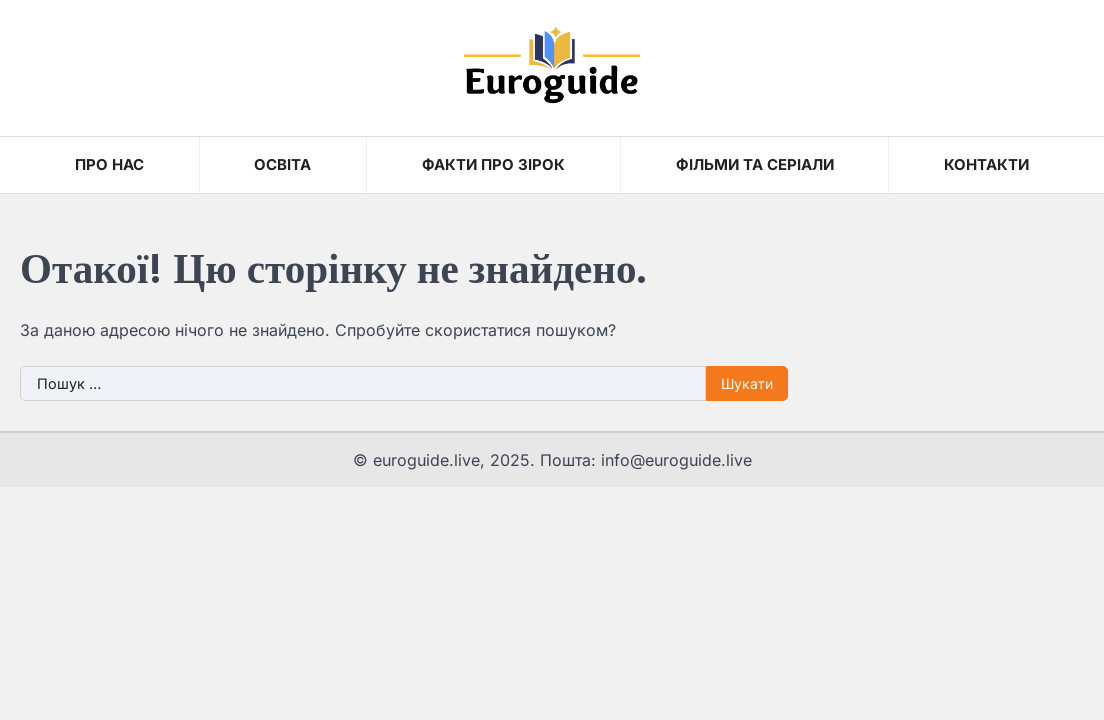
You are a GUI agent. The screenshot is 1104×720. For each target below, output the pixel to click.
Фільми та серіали (755, 164)
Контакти (986, 164)
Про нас (109, 164)
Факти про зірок (493, 164)
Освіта (282, 164)
